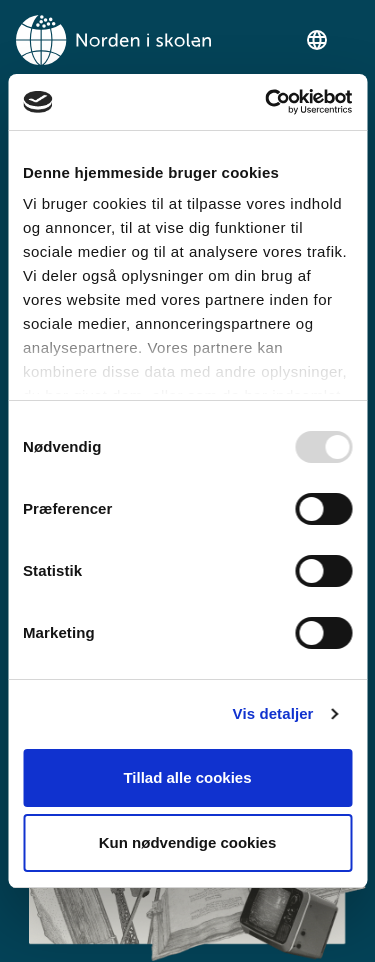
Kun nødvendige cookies (188, 842)
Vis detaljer (273, 713)
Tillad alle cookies (187, 777)
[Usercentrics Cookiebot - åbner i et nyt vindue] (267, 102)
